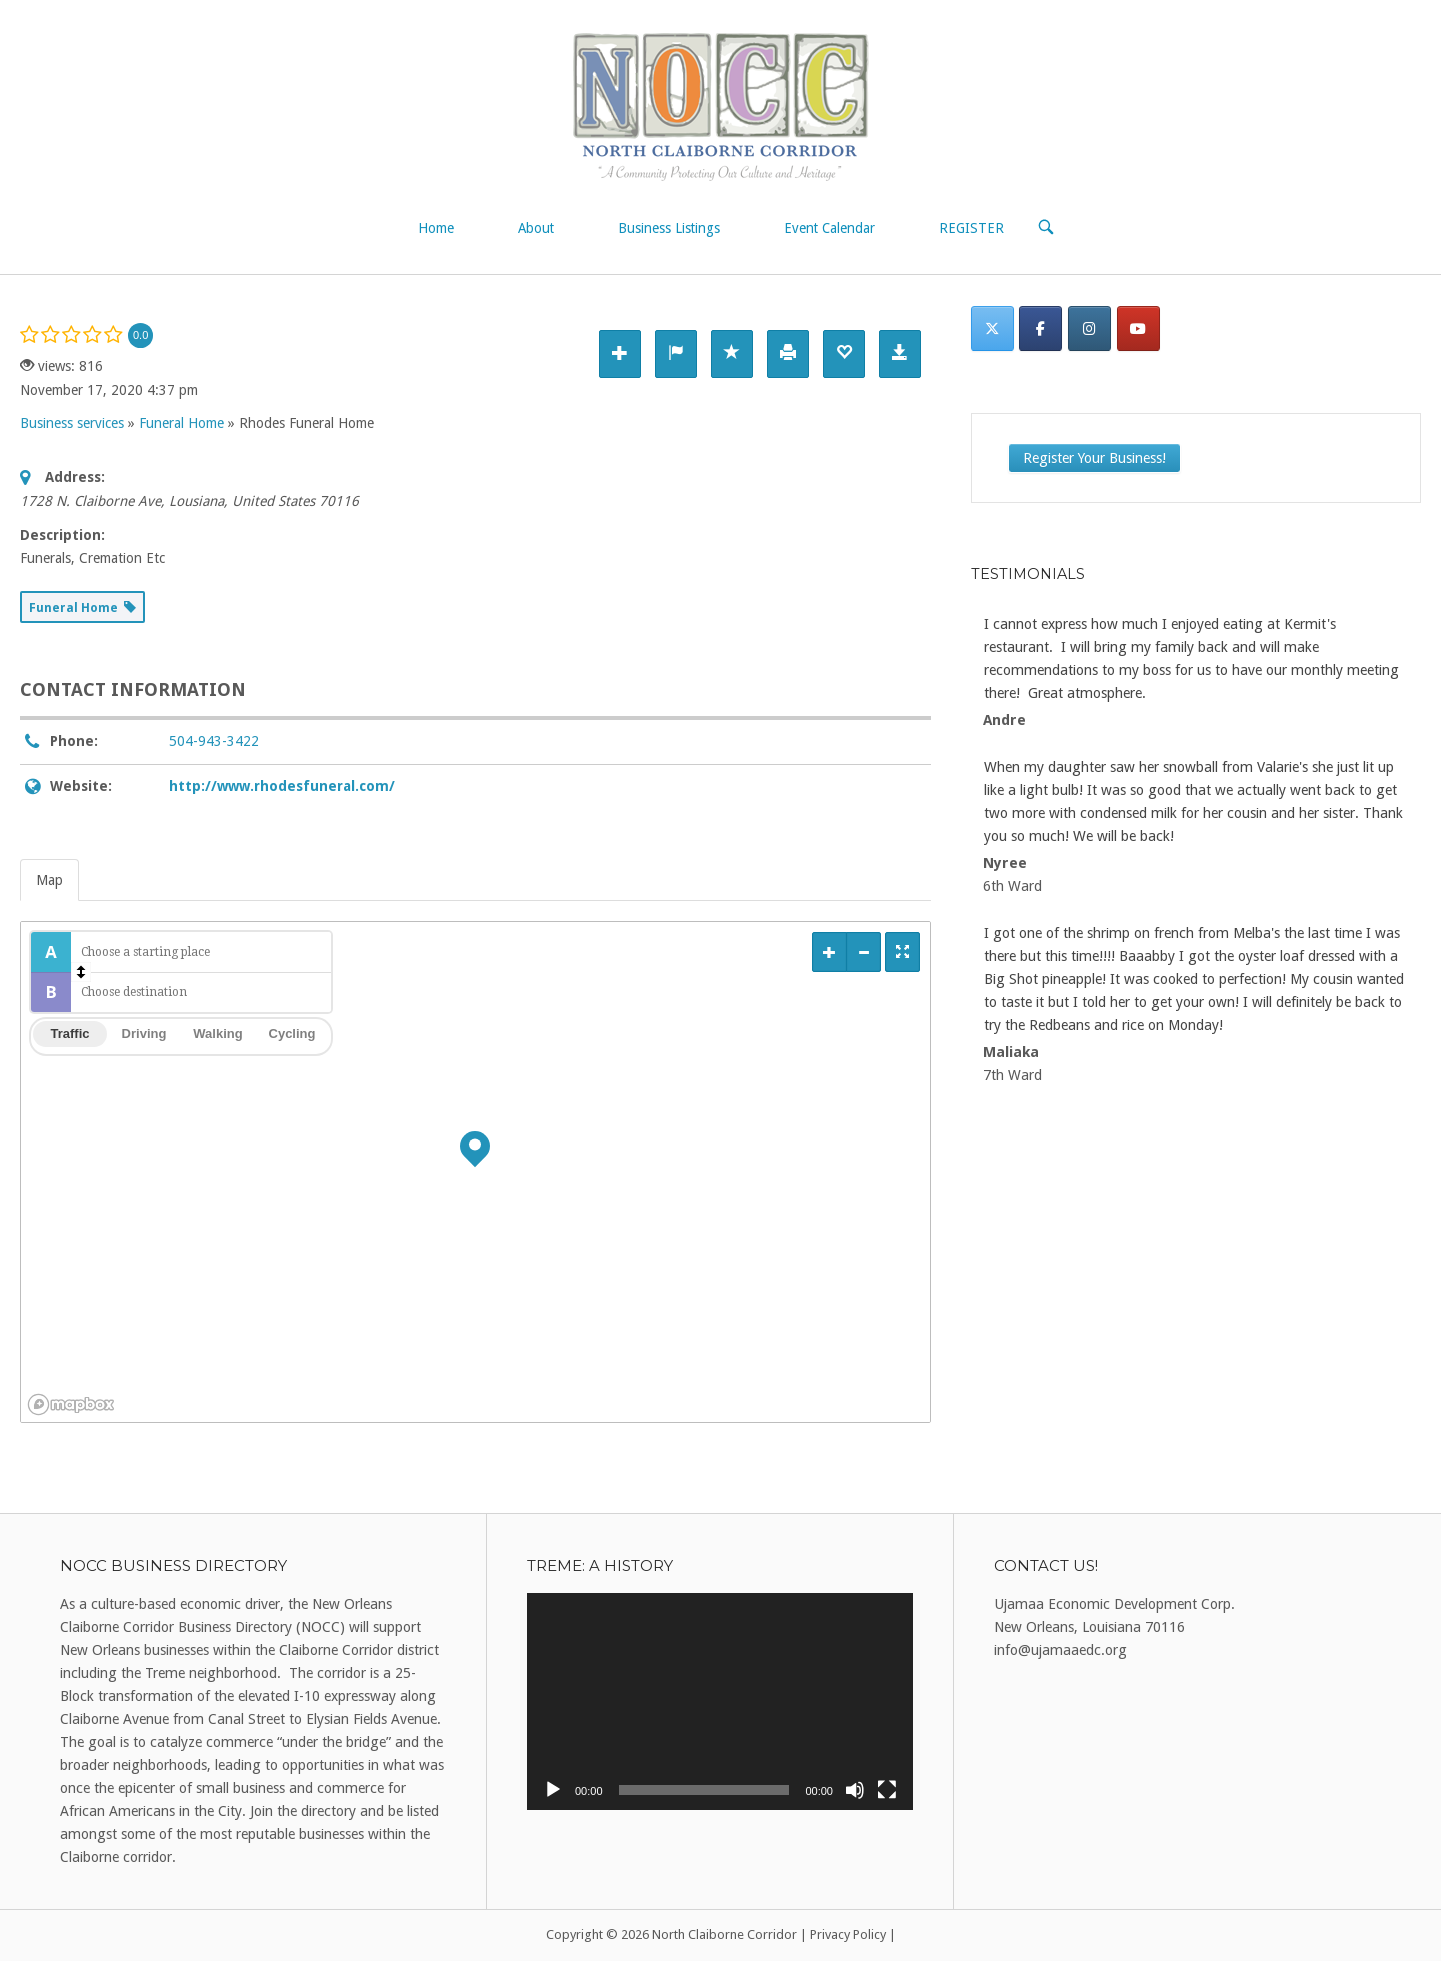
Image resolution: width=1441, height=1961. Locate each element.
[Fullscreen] (887, 1790)
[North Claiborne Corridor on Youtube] (1138, 328)
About (536, 228)
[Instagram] (1089, 328)
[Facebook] (1040, 328)
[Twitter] (992, 328)
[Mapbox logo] (71, 1404)
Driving (144, 1033)
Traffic (69, 1033)
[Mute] (855, 1790)
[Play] (553, 1790)
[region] (475, 1172)
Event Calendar (829, 228)
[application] (720, 1701)
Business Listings (669, 228)
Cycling (292, 1033)
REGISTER (971, 228)
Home (436, 228)
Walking (217, 1033)
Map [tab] (49, 880)
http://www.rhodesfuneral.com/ (282, 786)
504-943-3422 (214, 741)
